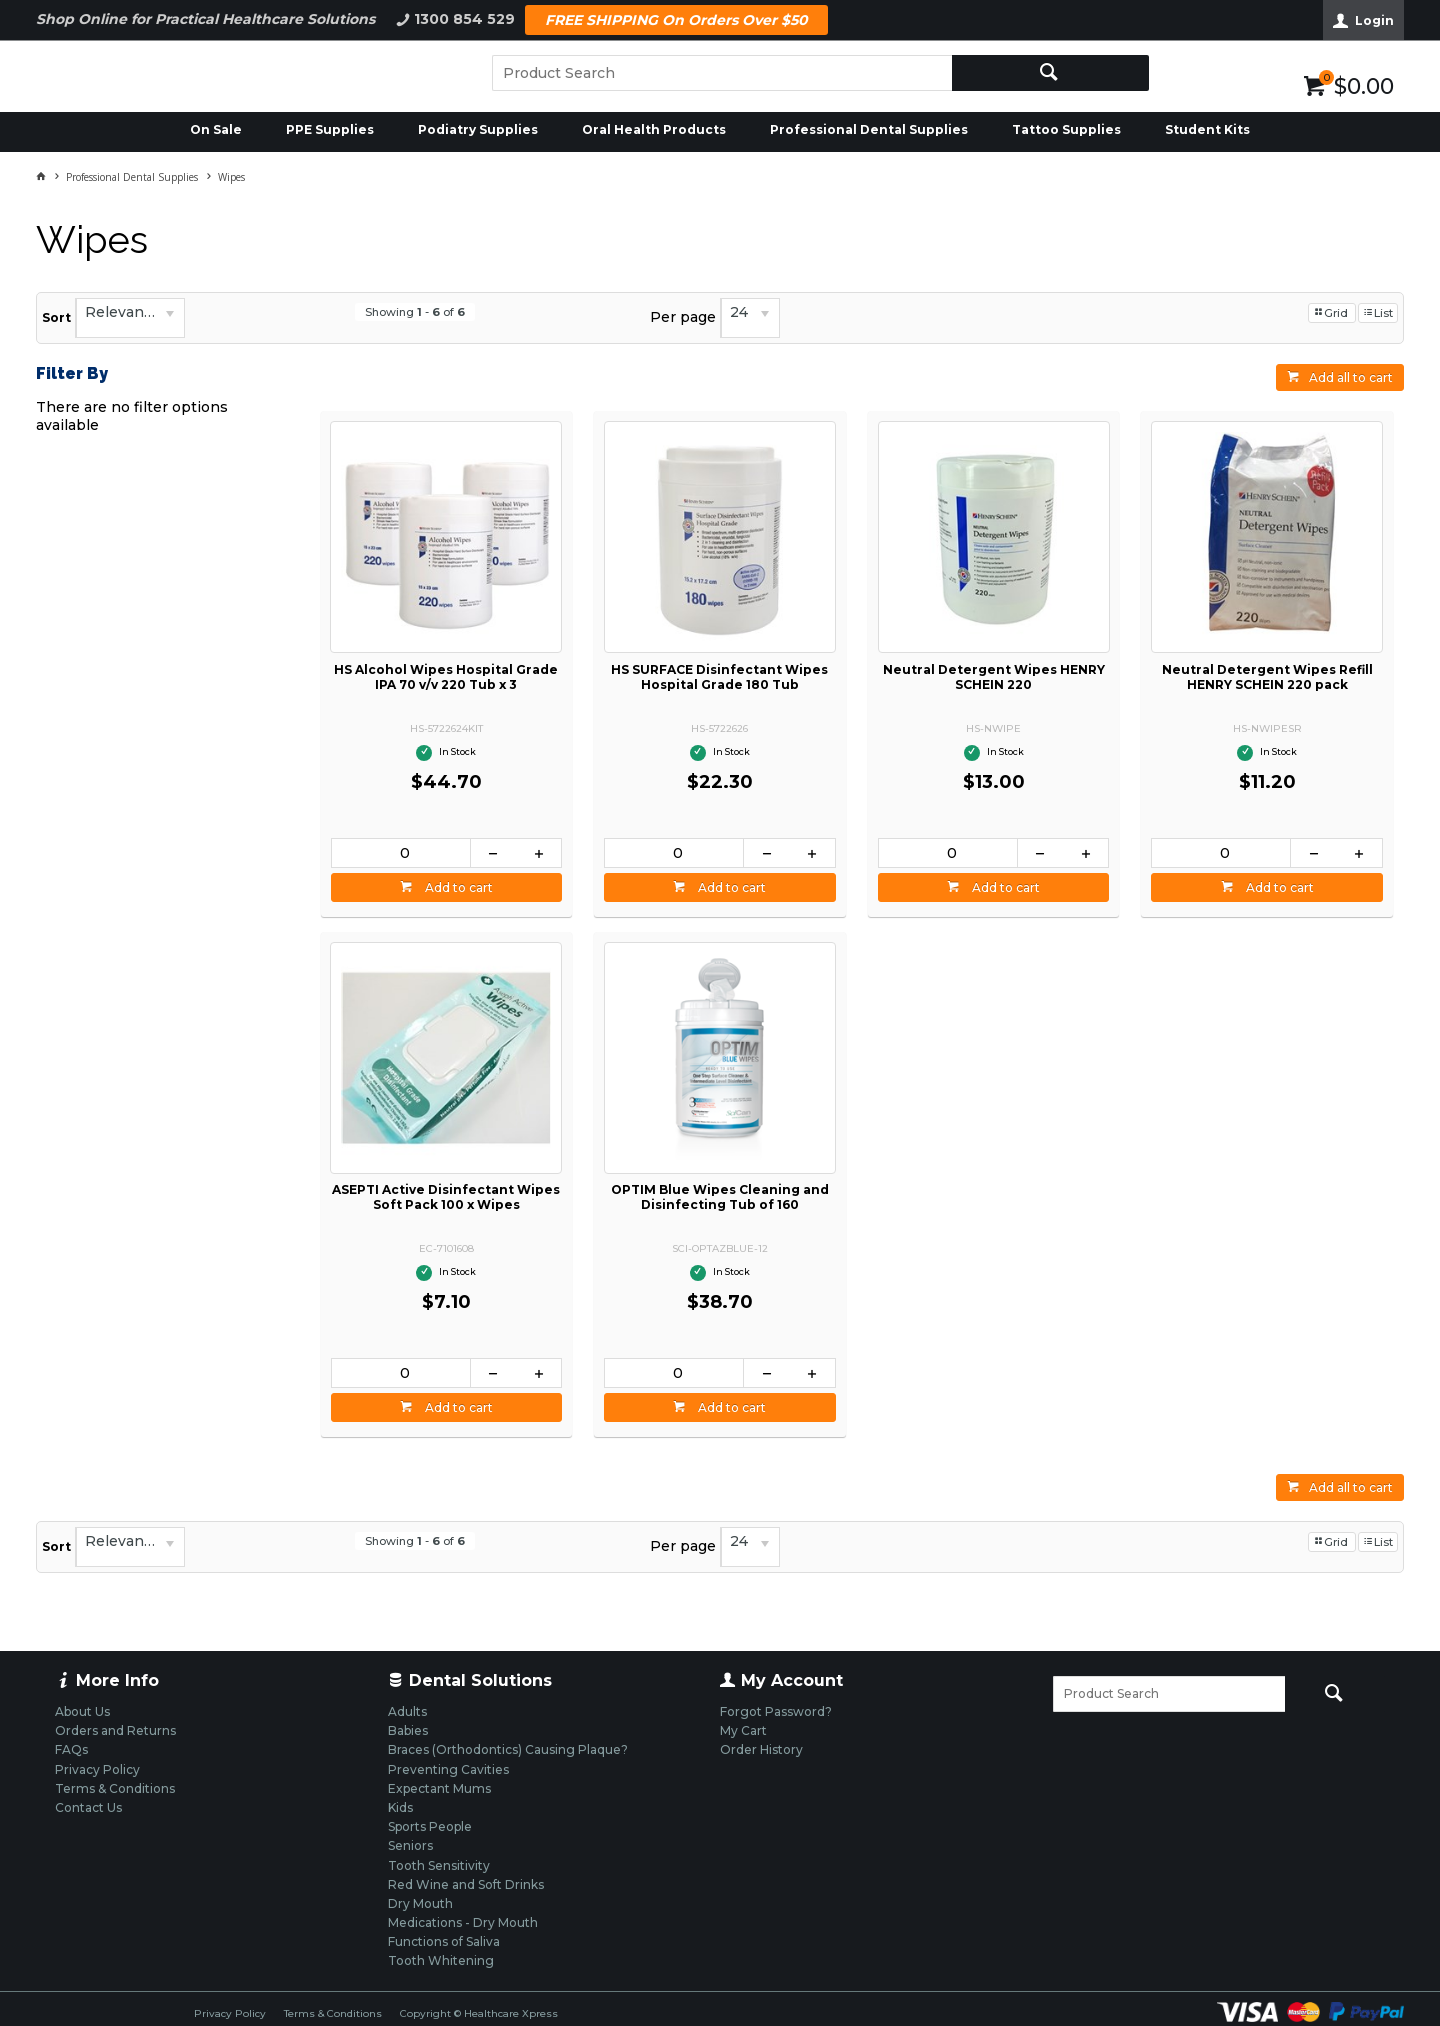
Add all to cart (1351, 377)
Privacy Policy (230, 2013)
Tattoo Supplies (1066, 129)
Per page (683, 317)
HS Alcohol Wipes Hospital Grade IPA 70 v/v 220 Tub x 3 (446, 677)
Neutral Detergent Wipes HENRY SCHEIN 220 (994, 677)
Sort (56, 317)
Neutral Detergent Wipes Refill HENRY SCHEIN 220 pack (1267, 677)
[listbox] (130, 318)
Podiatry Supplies (478, 129)
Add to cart (457, 887)
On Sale (216, 129)
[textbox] (722, 73)
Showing (415, 312)
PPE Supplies (330, 129)
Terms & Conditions (333, 2013)
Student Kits (1207, 129)
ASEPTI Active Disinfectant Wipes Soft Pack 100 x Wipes (446, 1197)
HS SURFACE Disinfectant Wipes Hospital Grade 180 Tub (719, 677)
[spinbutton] (401, 853)
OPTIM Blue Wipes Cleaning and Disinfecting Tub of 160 (720, 1197)
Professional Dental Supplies (869, 129)
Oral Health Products (654, 129)
